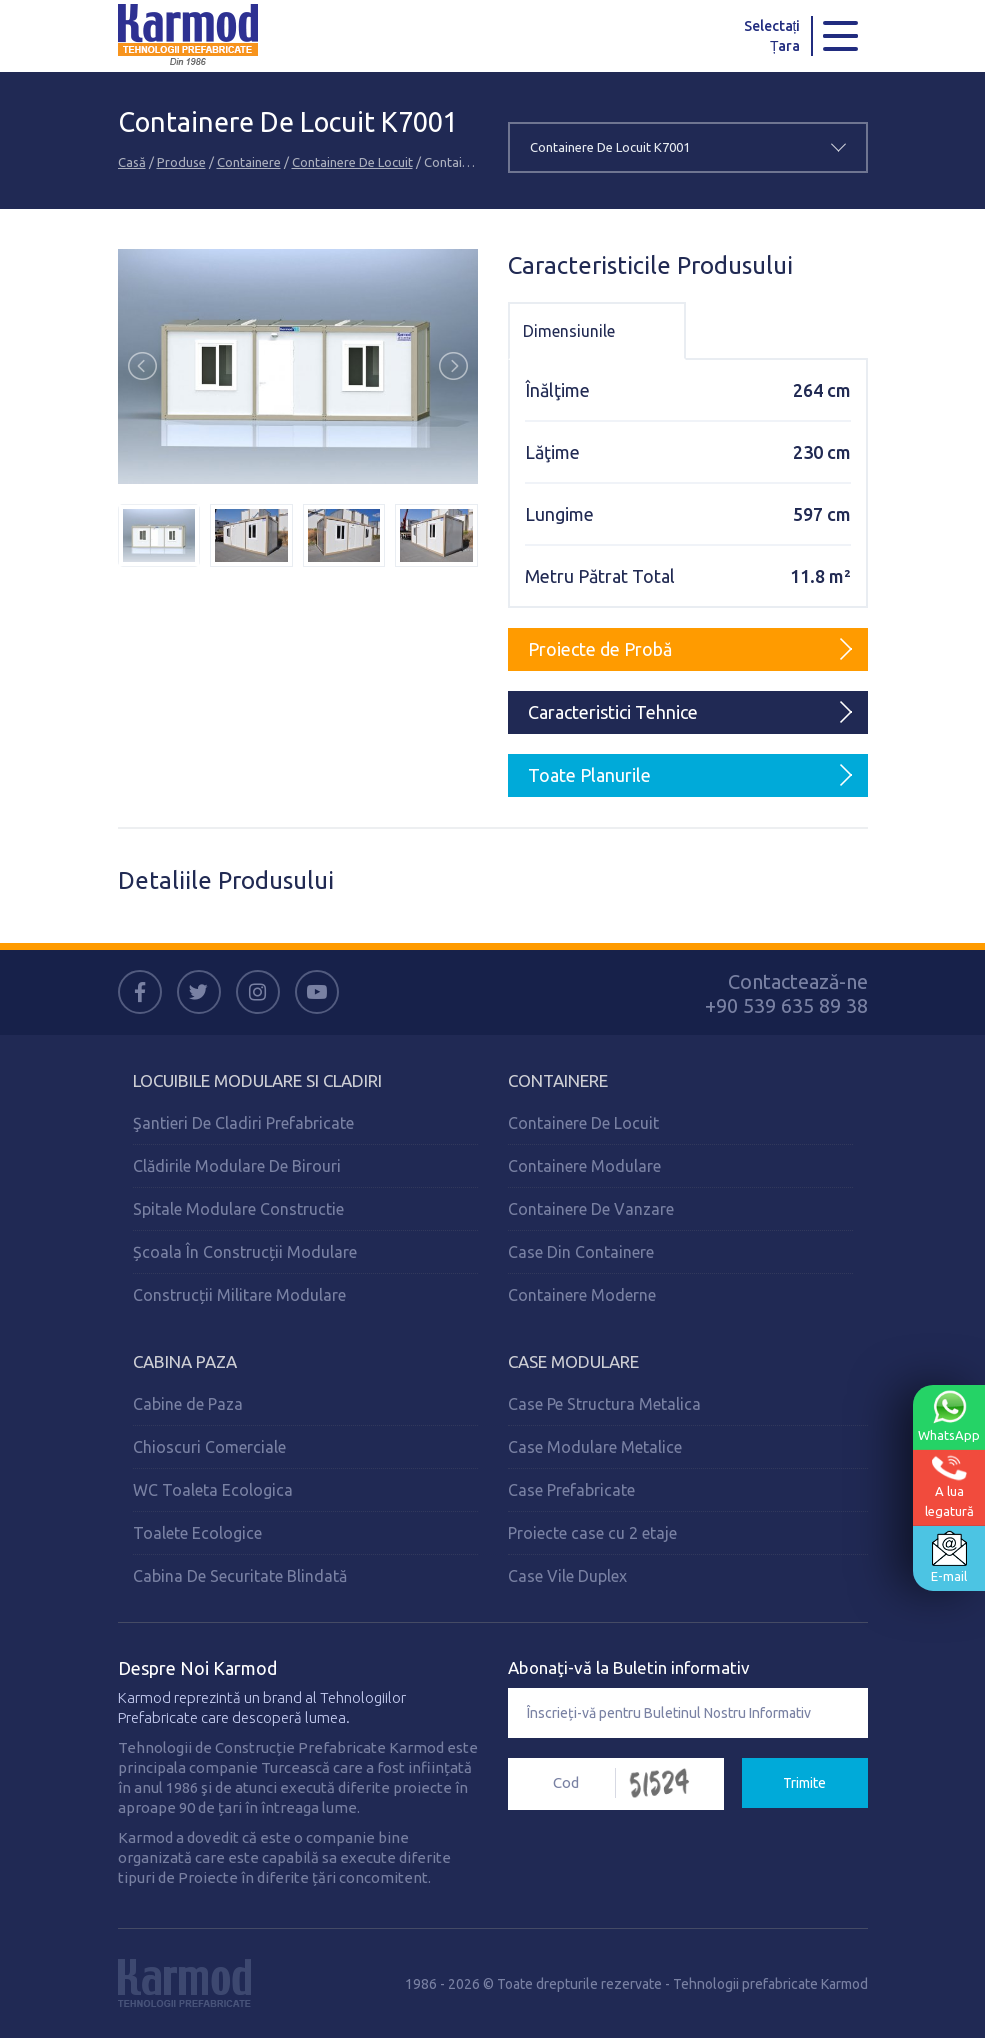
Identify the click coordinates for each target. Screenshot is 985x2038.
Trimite (804, 1783)
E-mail (949, 1557)
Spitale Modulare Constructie (238, 1209)
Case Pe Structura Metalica (604, 1404)
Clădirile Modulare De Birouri (237, 1166)
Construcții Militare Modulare (239, 1295)
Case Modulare (573, 1361)
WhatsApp (949, 1416)
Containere (249, 162)
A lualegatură (949, 1486)
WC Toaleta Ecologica (213, 1490)
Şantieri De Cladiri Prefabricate (243, 1123)
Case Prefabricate (571, 1490)
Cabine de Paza (188, 1404)
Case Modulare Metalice (595, 1447)
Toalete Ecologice (197, 1533)
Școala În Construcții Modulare (245, 1252)
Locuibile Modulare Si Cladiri (257, 1080)
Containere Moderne (582, 1295)
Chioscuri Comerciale (209, 1447)
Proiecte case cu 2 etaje (592, 1533)
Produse (181, 162)
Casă (132, 162)
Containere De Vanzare (591, 1209)
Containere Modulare (584, 1166)
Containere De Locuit (352, 162)
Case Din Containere (581, 1252)
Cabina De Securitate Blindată (240, 1576)
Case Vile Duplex (567, 1576)
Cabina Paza (185, 1361)
